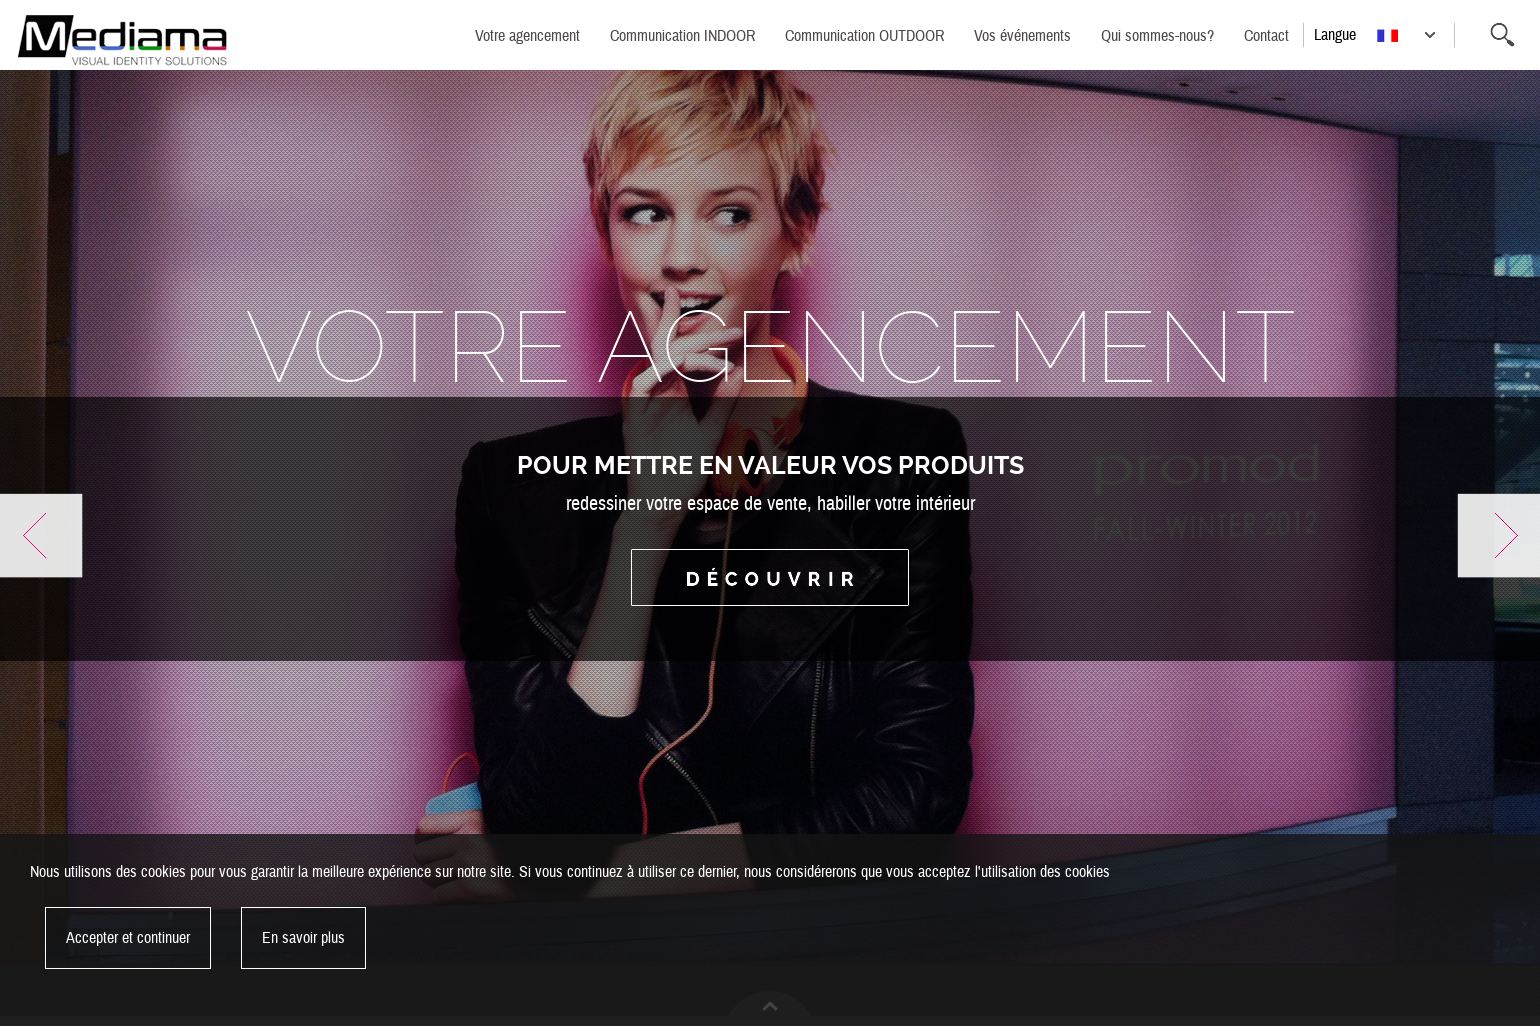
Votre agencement (527, 36)
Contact (1266, 36)
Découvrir (770, 577)
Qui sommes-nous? (1157, 36)
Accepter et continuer (128, 938)
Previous (41, 535)
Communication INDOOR (682, 36)
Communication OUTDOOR (864, 36)
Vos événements (1022, 36)
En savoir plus (303, 938)
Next (1498, 535)
